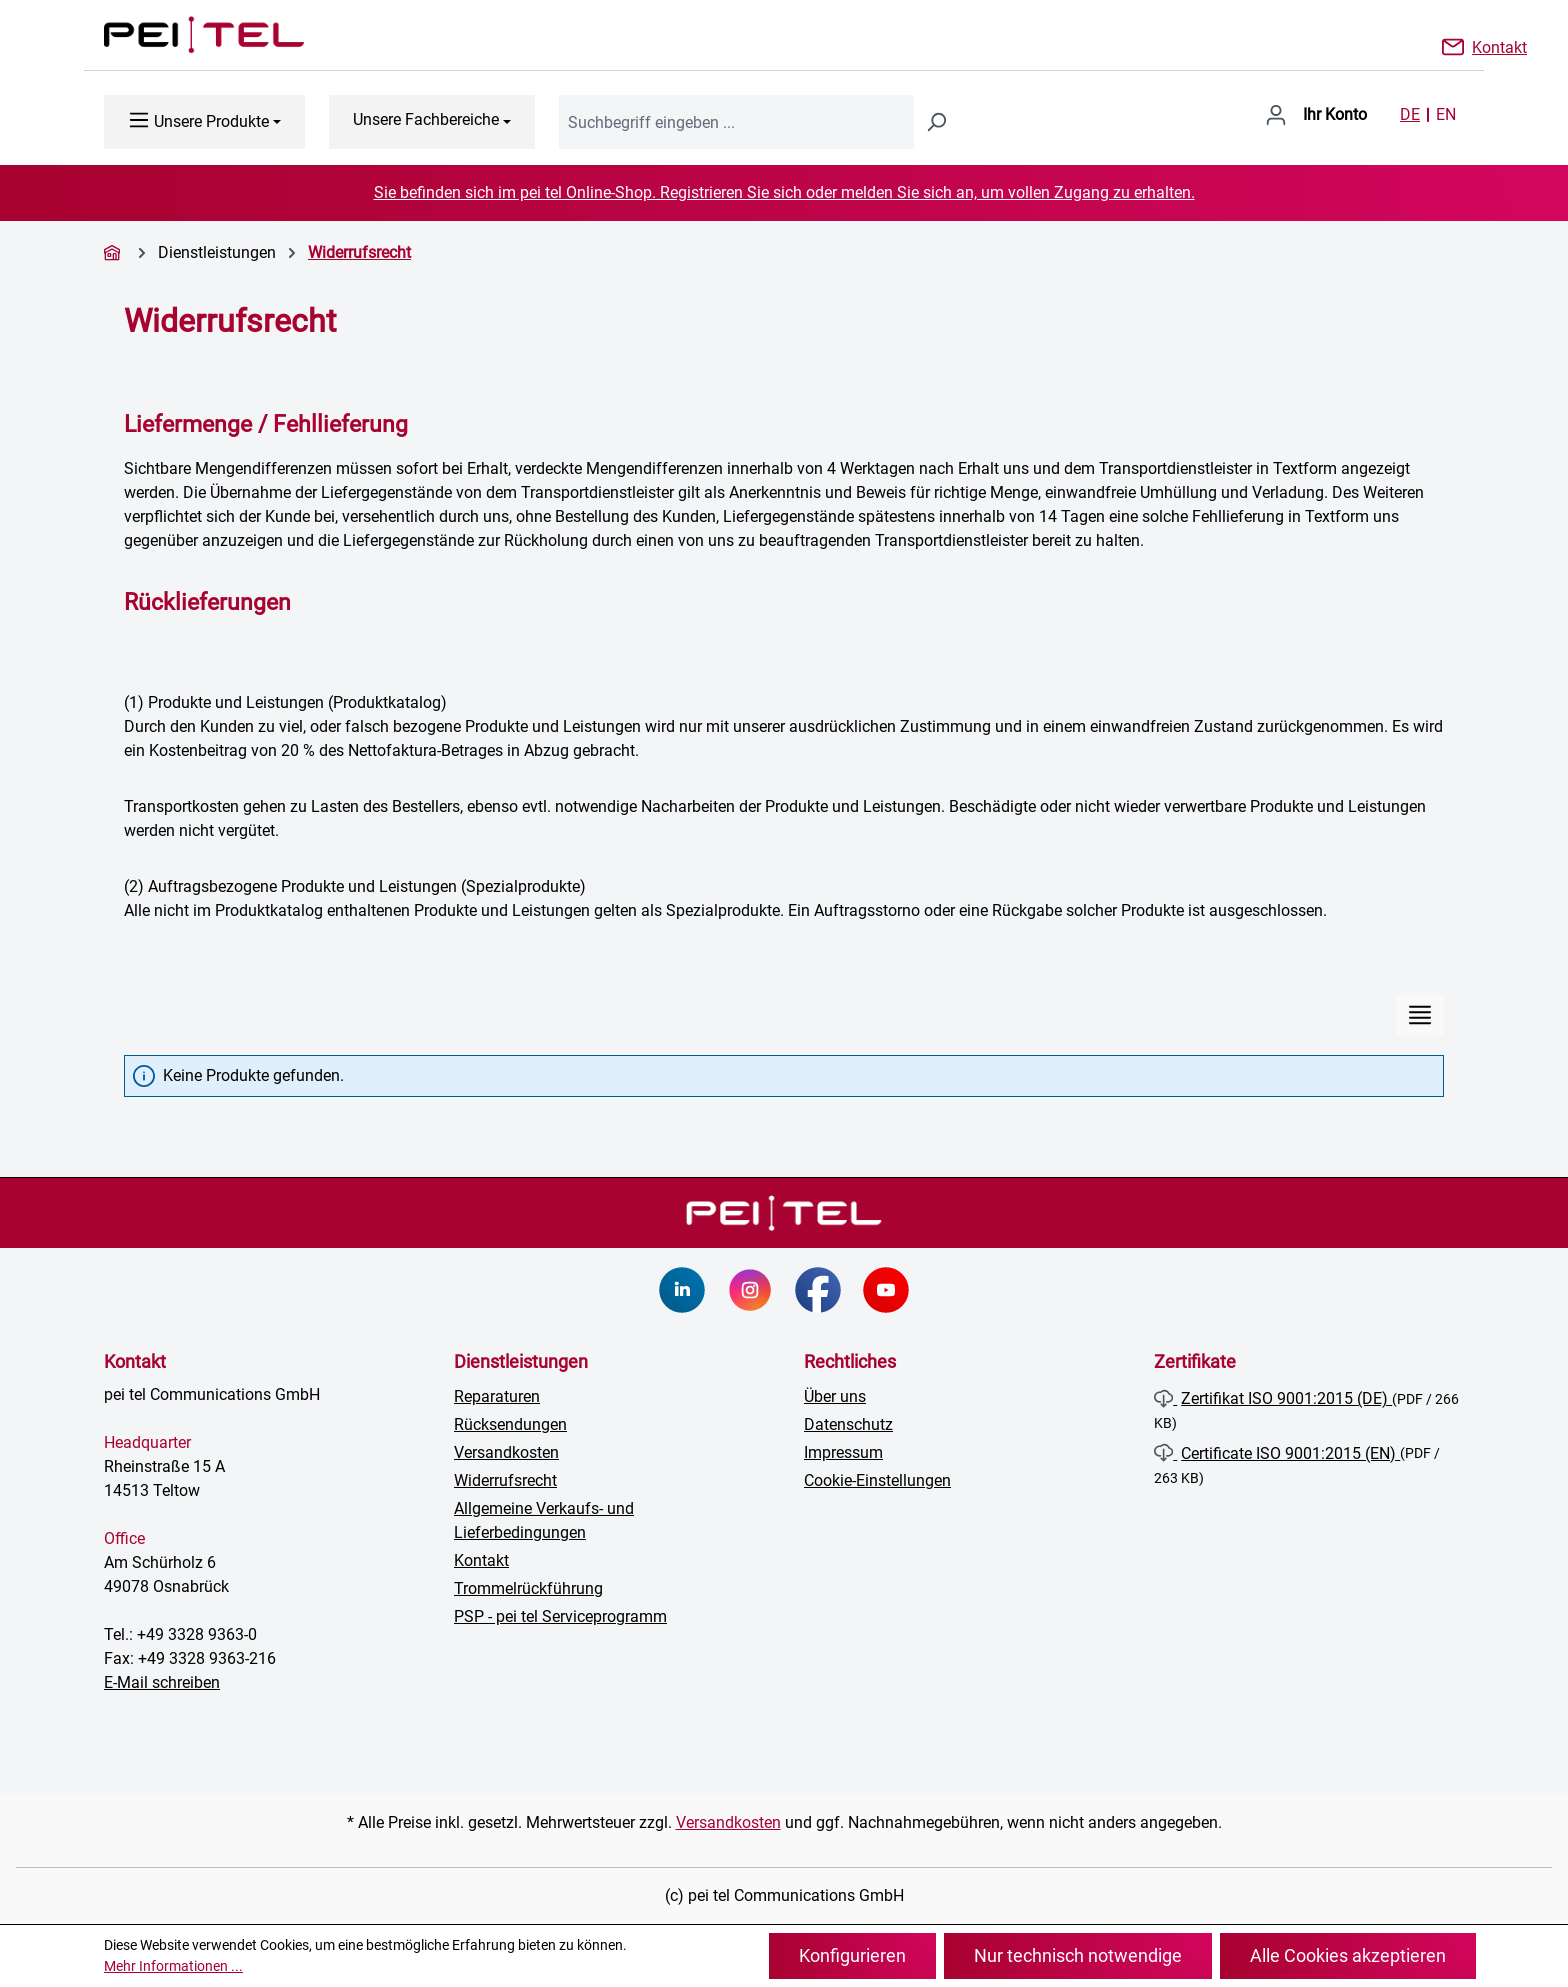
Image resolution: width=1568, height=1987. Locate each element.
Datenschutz (848, 1424)
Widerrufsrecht (505, 1480)
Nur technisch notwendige (1078, 1955)
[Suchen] (936, 122)
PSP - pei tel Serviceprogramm (560, 1616)
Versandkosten (506, 1452)
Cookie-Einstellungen (877, 1480)
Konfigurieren (852, 1955)
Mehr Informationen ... (173, 1966)
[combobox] (736, 122)
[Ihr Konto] (1316, 115)
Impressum (843, 1452)
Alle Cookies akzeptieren (1348, 1955)
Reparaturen (497, 1396)
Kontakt (1499, 46)
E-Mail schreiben (162, 1682)
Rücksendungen (510, 1424)
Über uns (835, 1396)
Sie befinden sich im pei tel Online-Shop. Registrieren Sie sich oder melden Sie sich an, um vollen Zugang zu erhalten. (784, 192)
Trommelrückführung (528, 1588)
